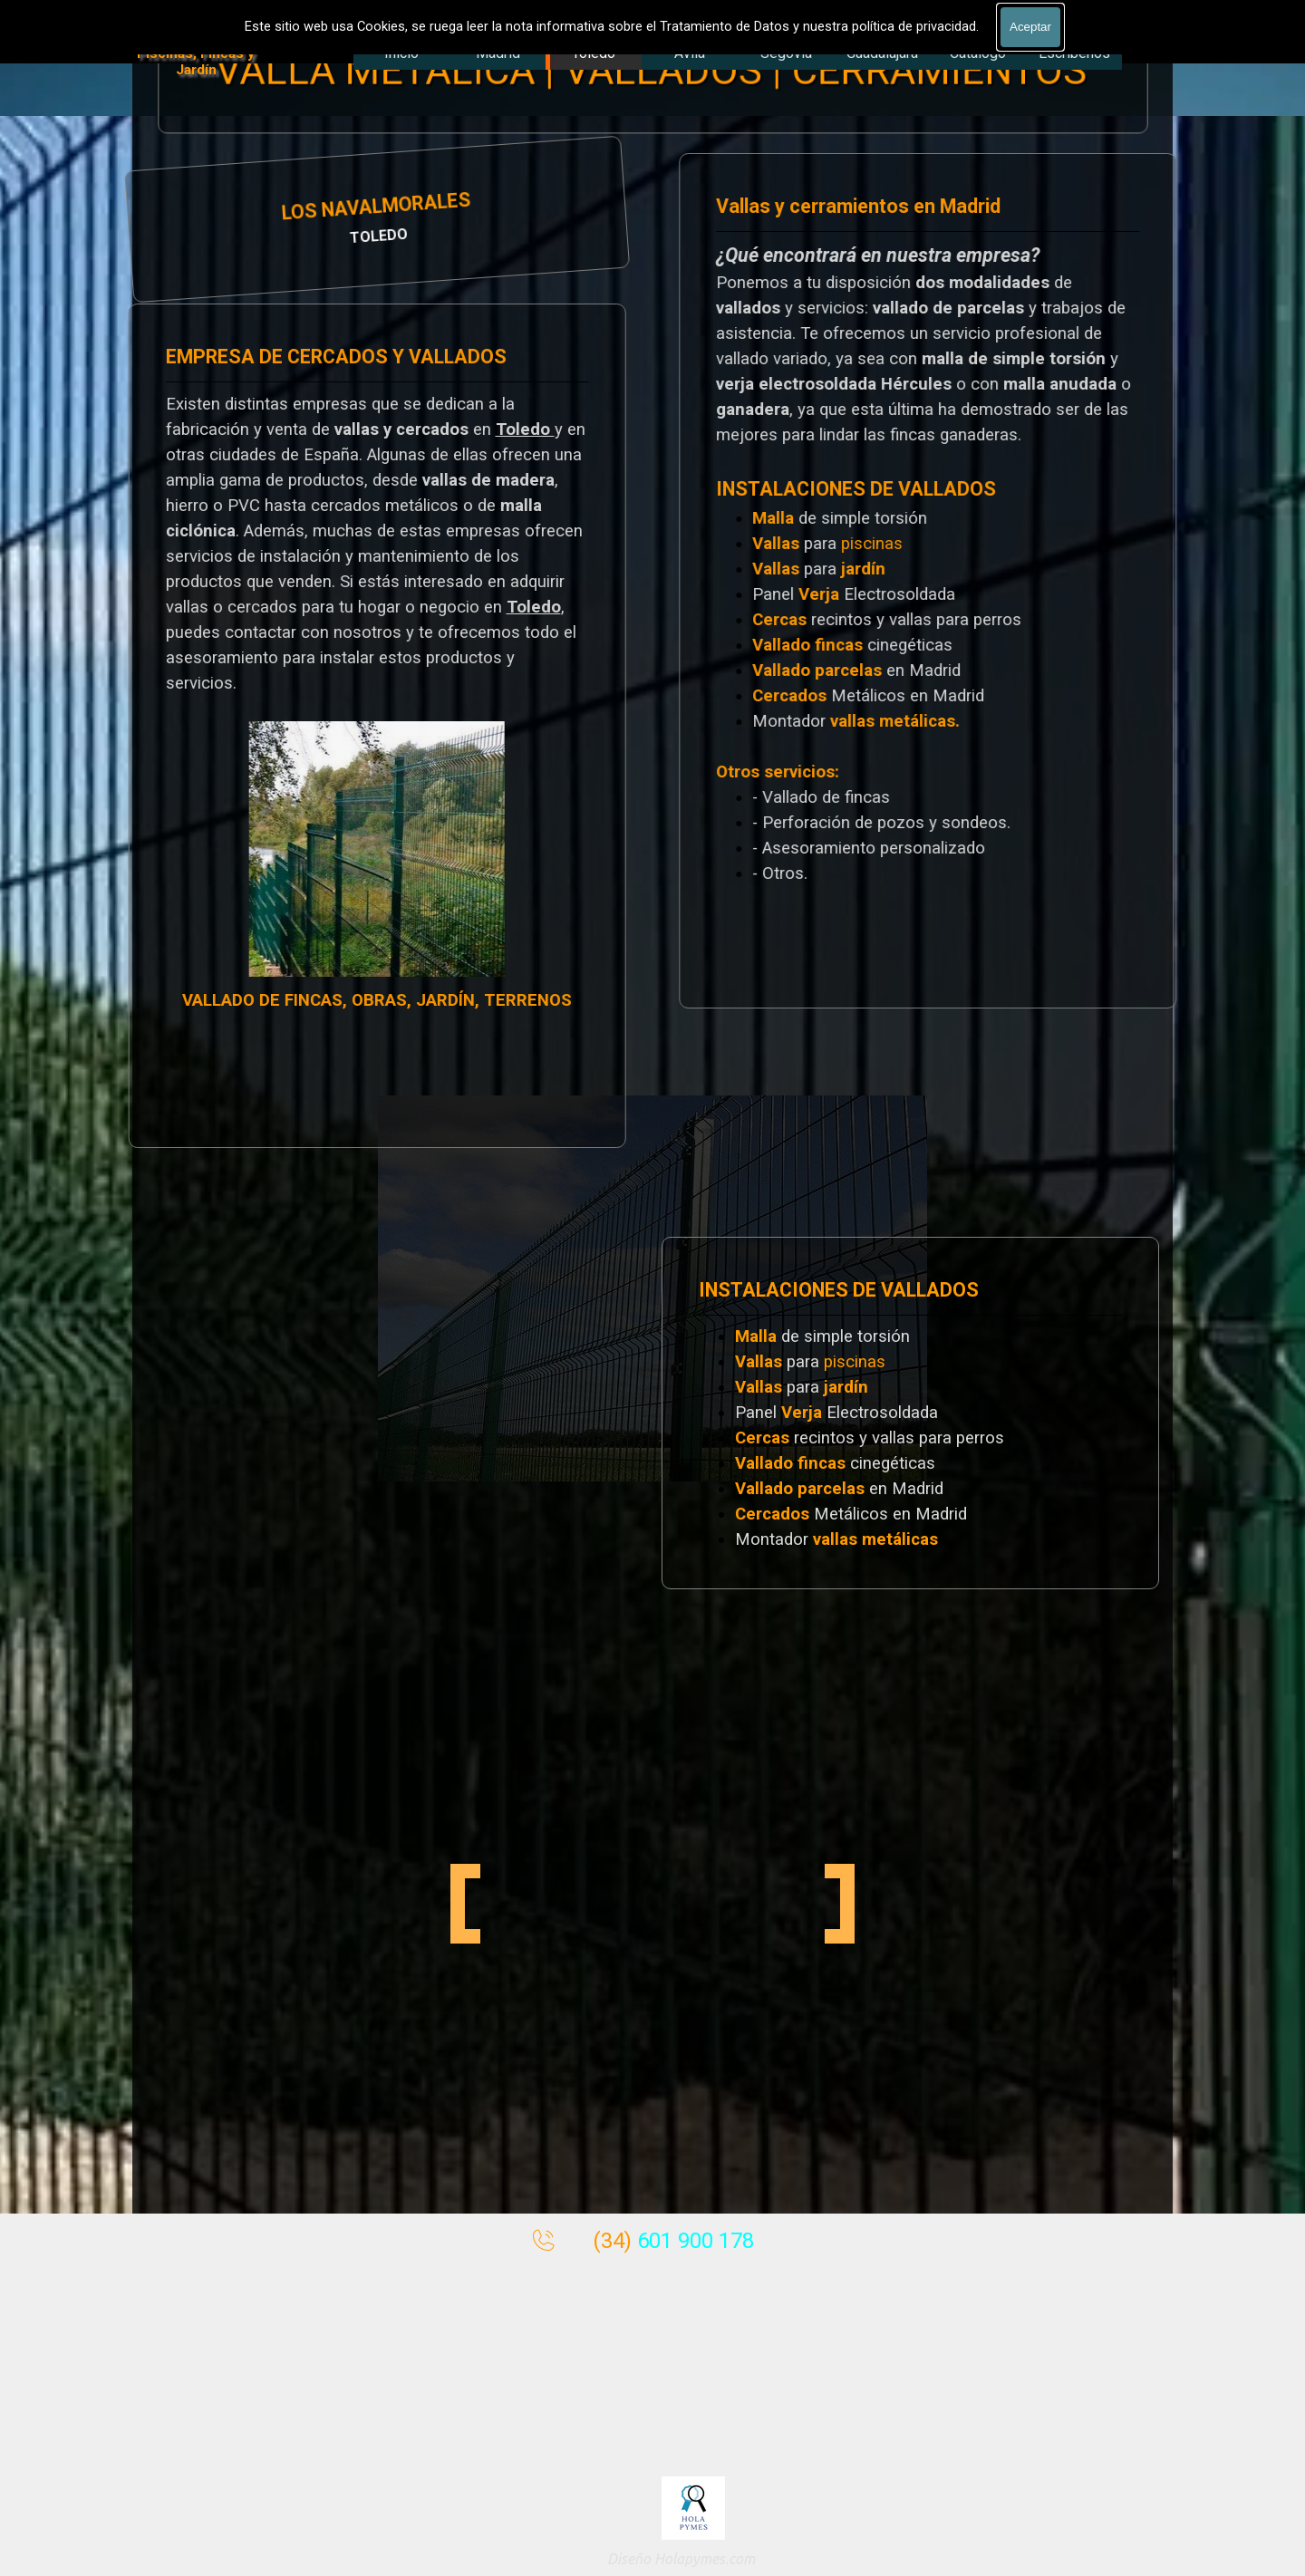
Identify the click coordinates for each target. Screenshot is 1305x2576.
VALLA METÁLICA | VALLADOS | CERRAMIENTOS (651, 71)
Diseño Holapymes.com (681, 2559)
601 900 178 (695, 2240)
